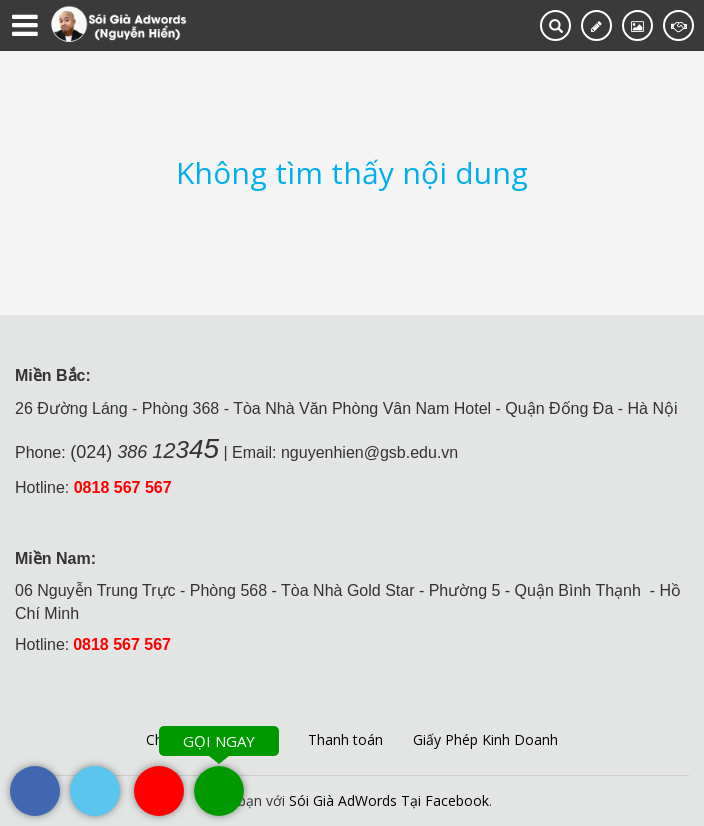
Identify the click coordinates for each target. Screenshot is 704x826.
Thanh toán (345, 739)
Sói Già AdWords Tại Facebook (389, 800)
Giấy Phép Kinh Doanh (485, 739)
